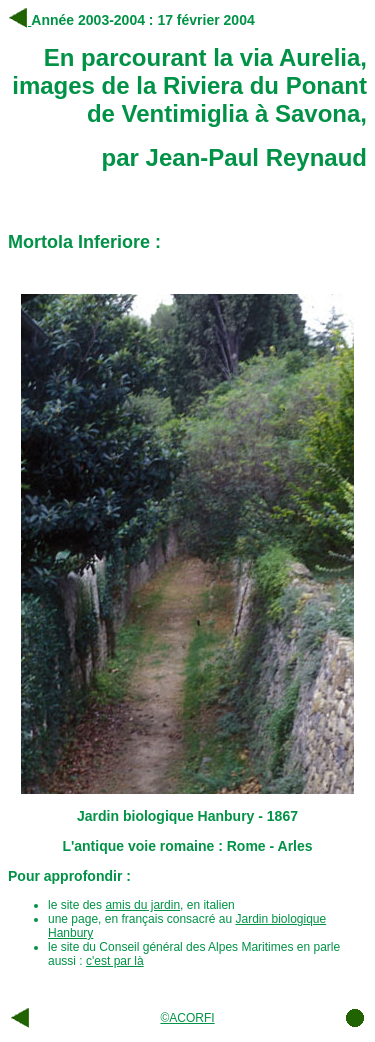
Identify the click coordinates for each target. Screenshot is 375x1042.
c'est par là (115, 961)
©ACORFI (187, 1018)
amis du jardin (142, 905)
